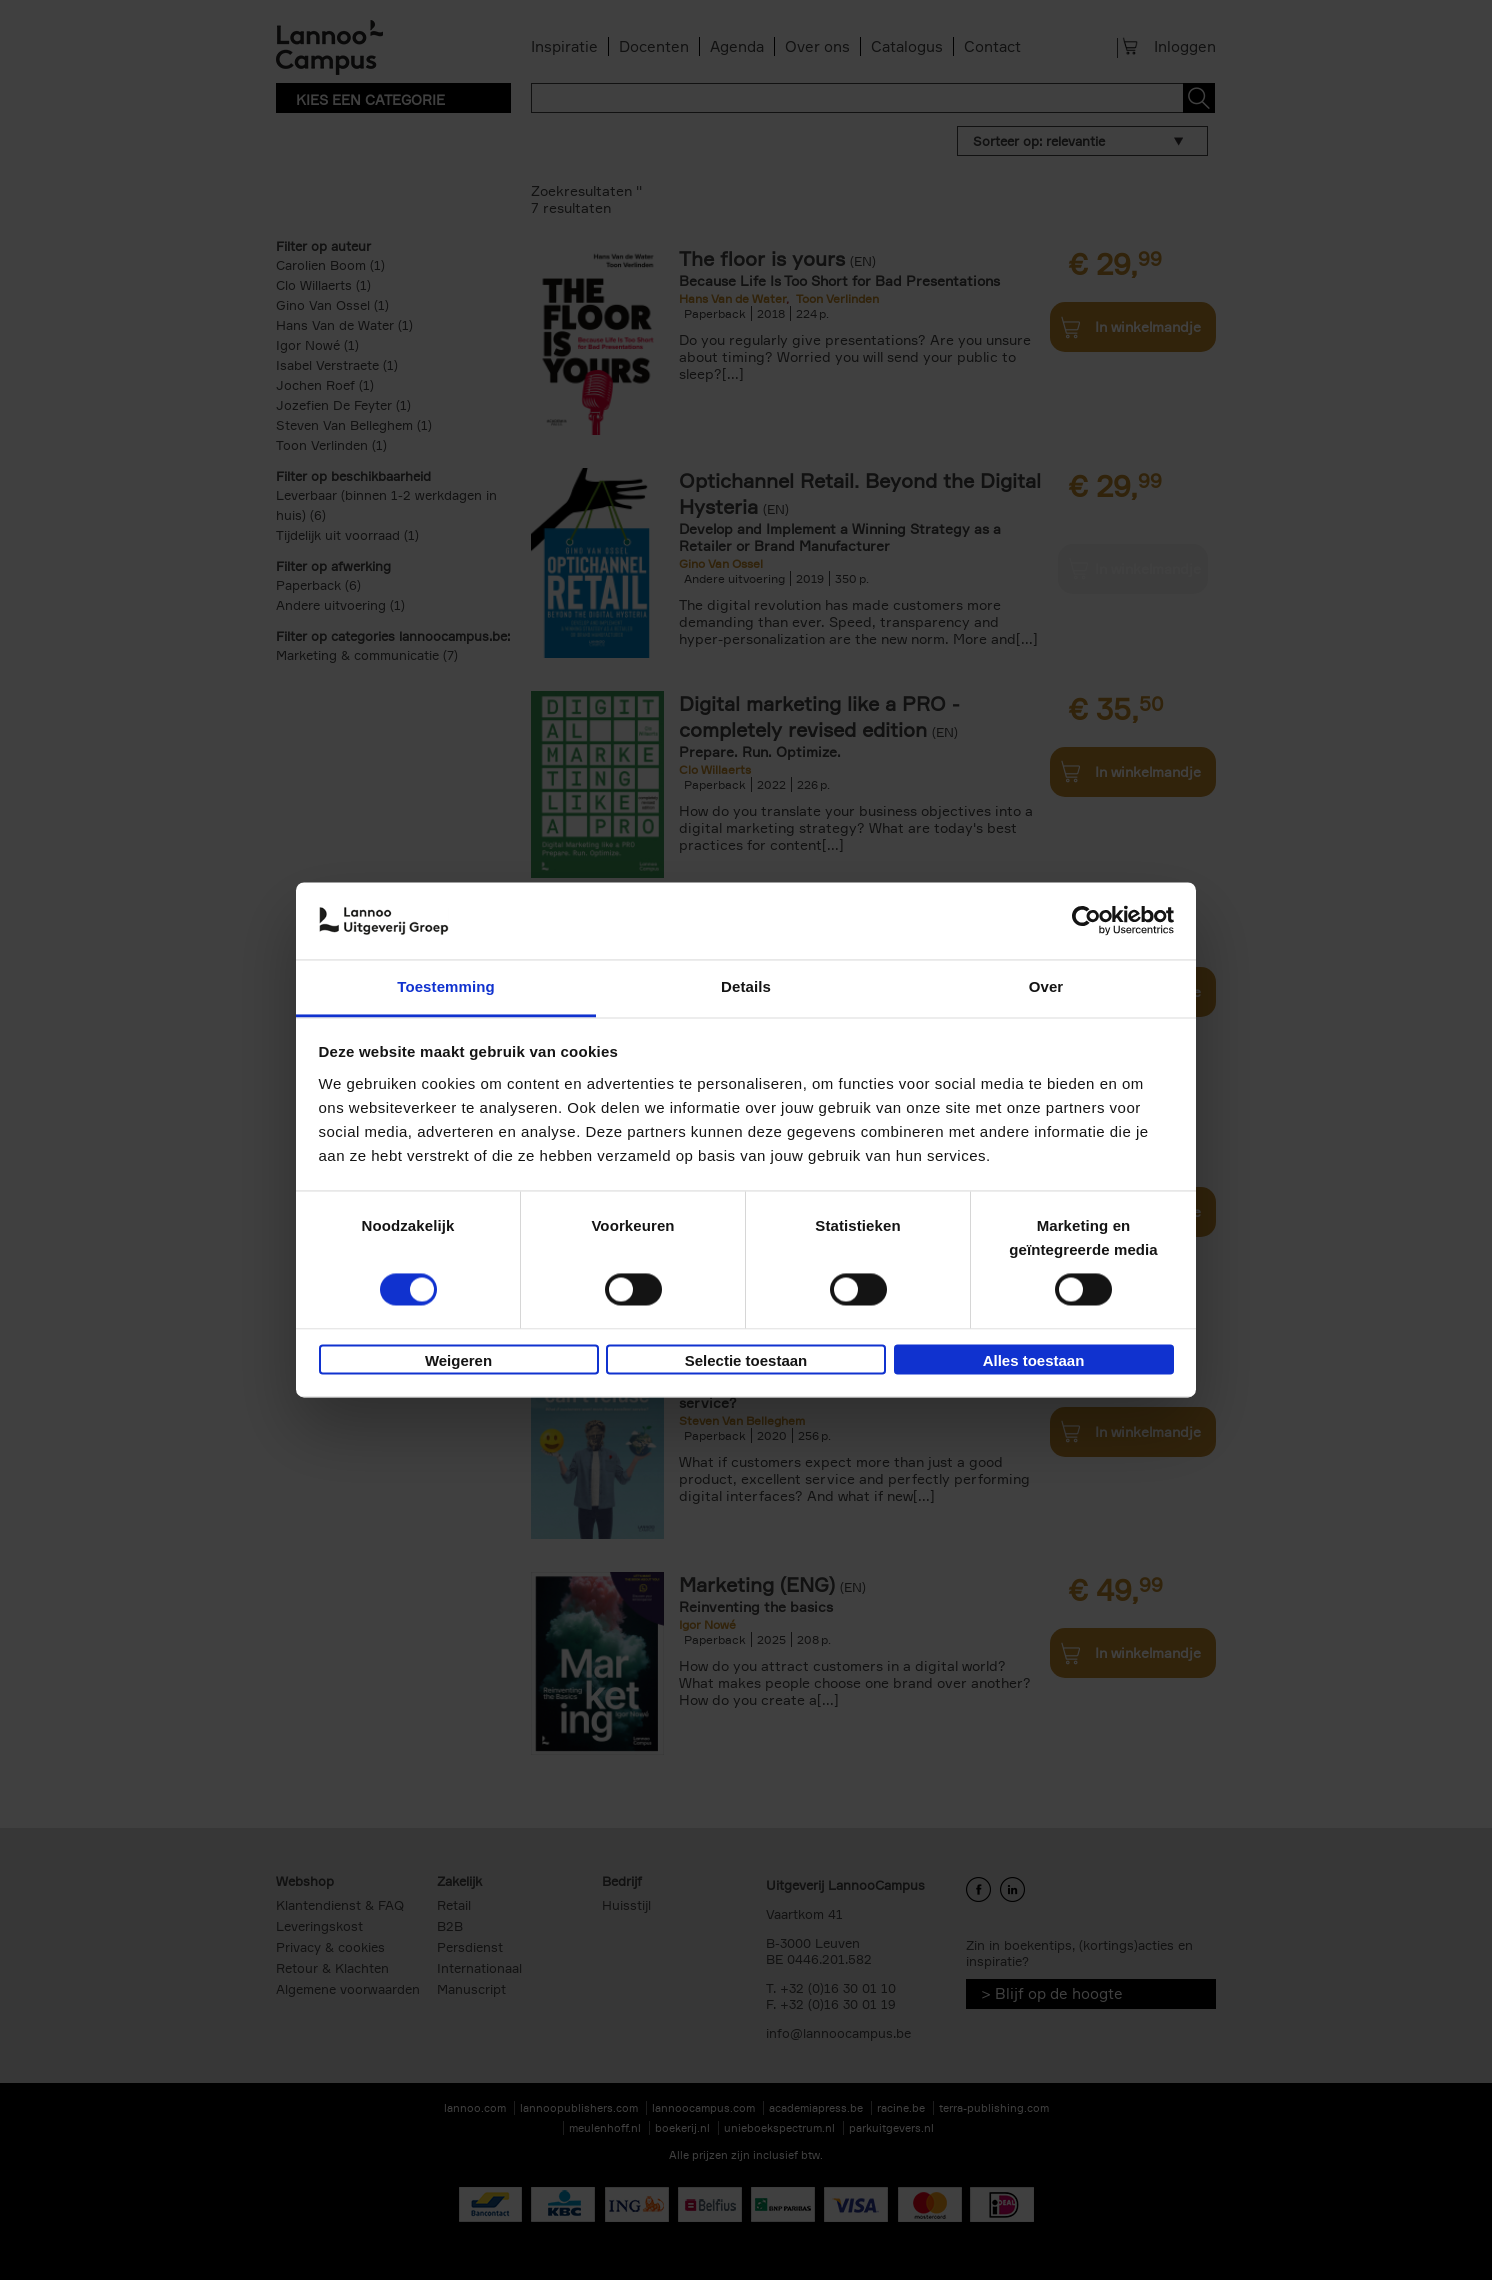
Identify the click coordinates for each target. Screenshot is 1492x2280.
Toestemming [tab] (446, 986)
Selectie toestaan (746, 1360)
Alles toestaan (1034, 1360)
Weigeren (458, 1360)
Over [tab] (1046, 986)
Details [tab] (746, 986)
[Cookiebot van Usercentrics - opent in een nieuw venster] (1086, 921)
